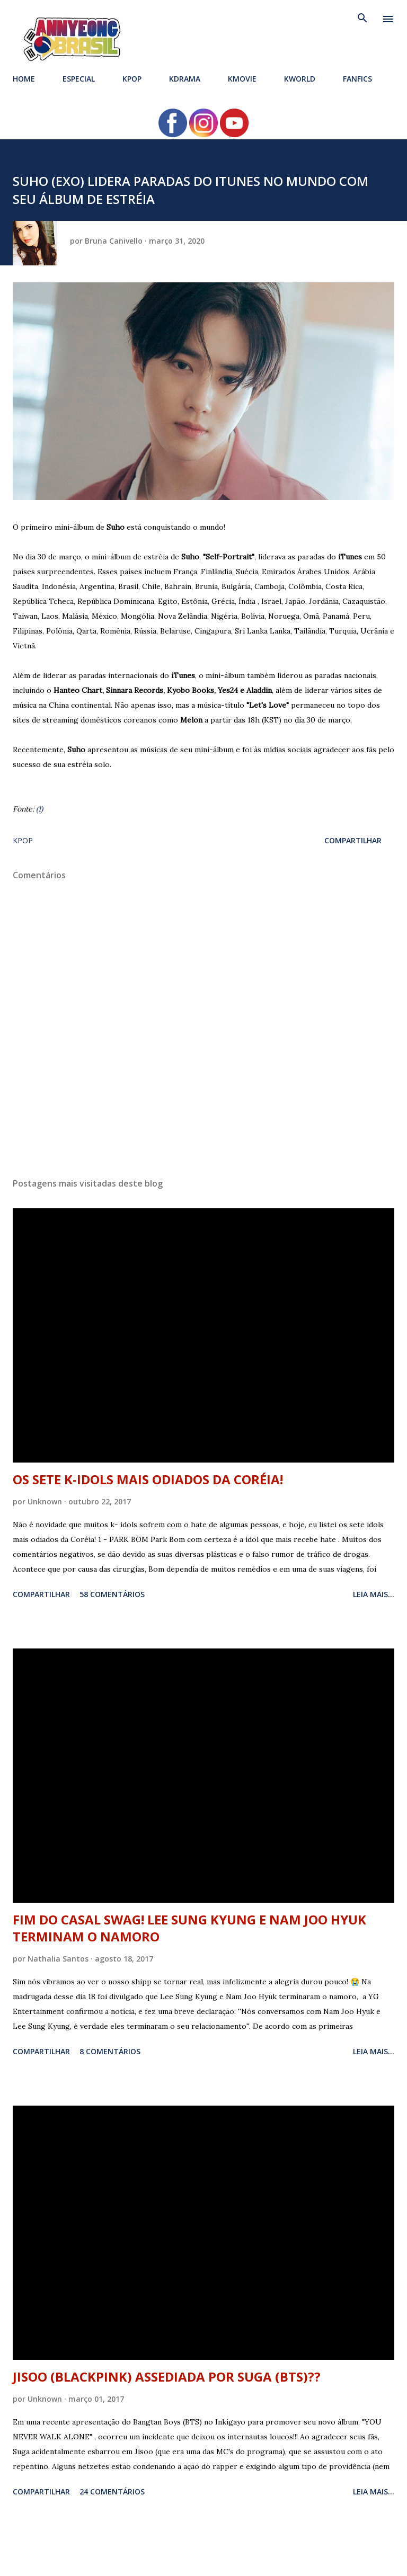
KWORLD (299, 79)
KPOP (131, 79)
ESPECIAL (79, 79)
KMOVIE (242, 79)
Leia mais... (373, 1594)
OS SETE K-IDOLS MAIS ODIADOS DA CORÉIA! (148, 1479)
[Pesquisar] (362, 19)
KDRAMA (184, 79)
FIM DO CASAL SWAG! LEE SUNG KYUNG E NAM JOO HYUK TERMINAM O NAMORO (189, 1928)
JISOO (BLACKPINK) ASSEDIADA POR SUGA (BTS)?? (167, 2376)
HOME (24, 79)
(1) (39, 809)
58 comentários (112, 1594)
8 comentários (109, 2051)
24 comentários (112, 2491)
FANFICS (357, 79)
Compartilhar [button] (353, 840)
